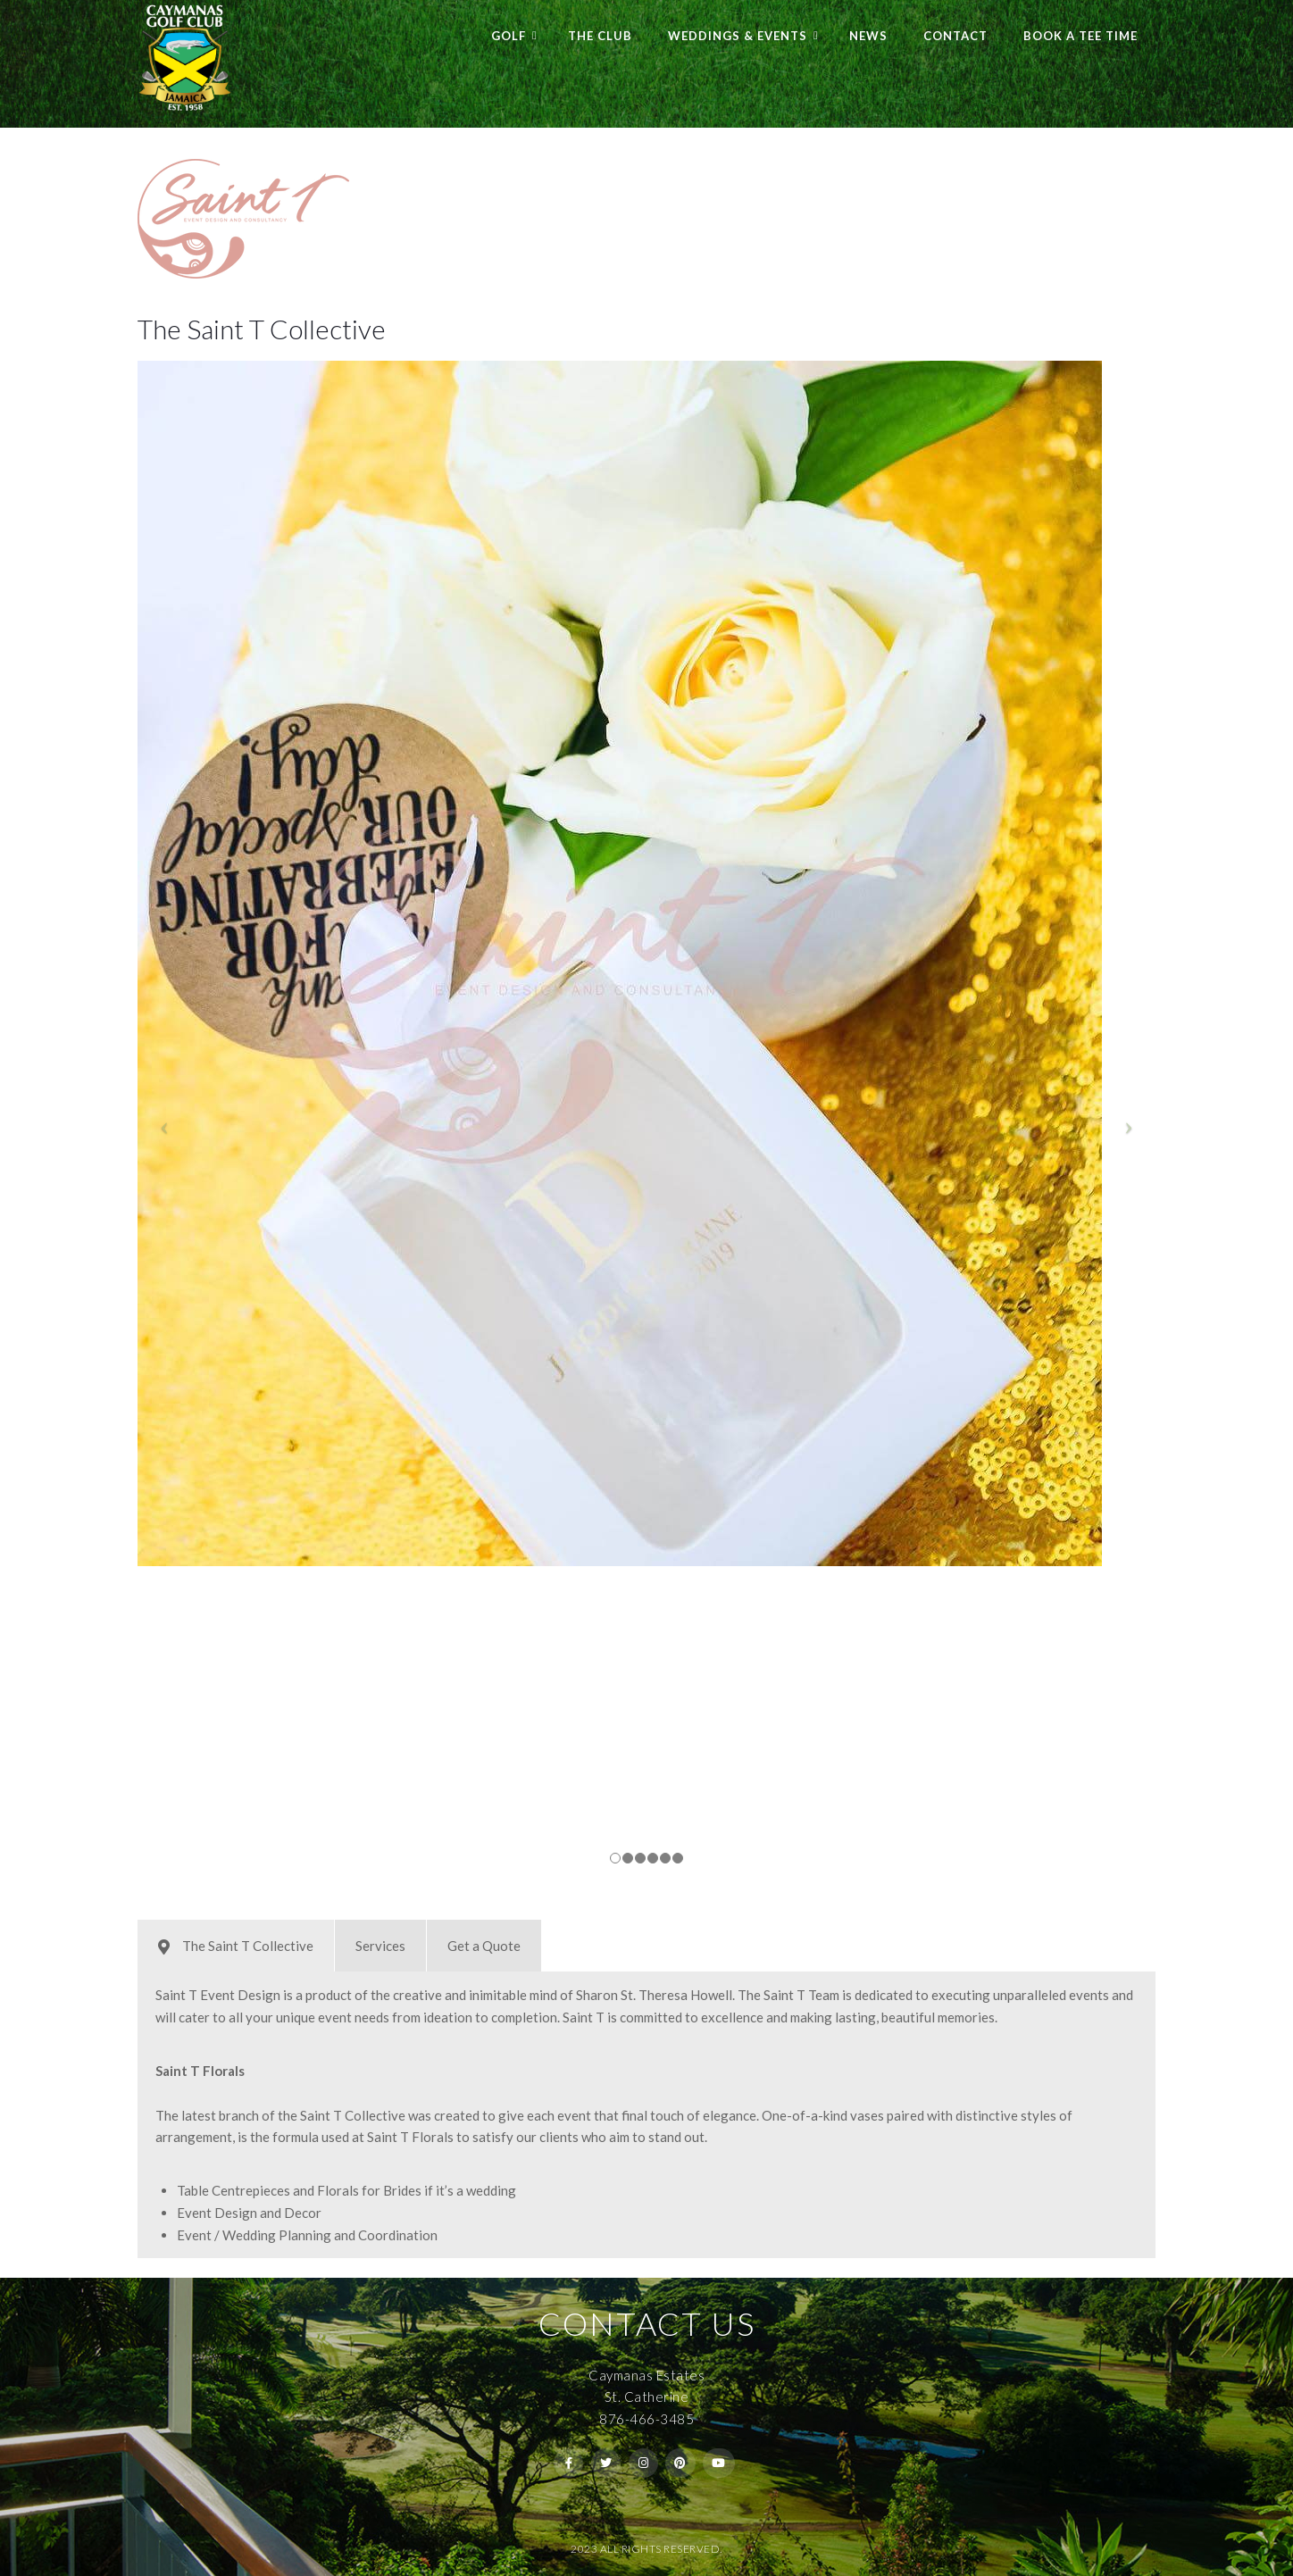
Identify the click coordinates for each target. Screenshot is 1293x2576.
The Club (600, 36)
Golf (508, 36)
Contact (955, 36)
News (868, 36)
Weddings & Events (737, 36)
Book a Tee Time (1080, 36)
